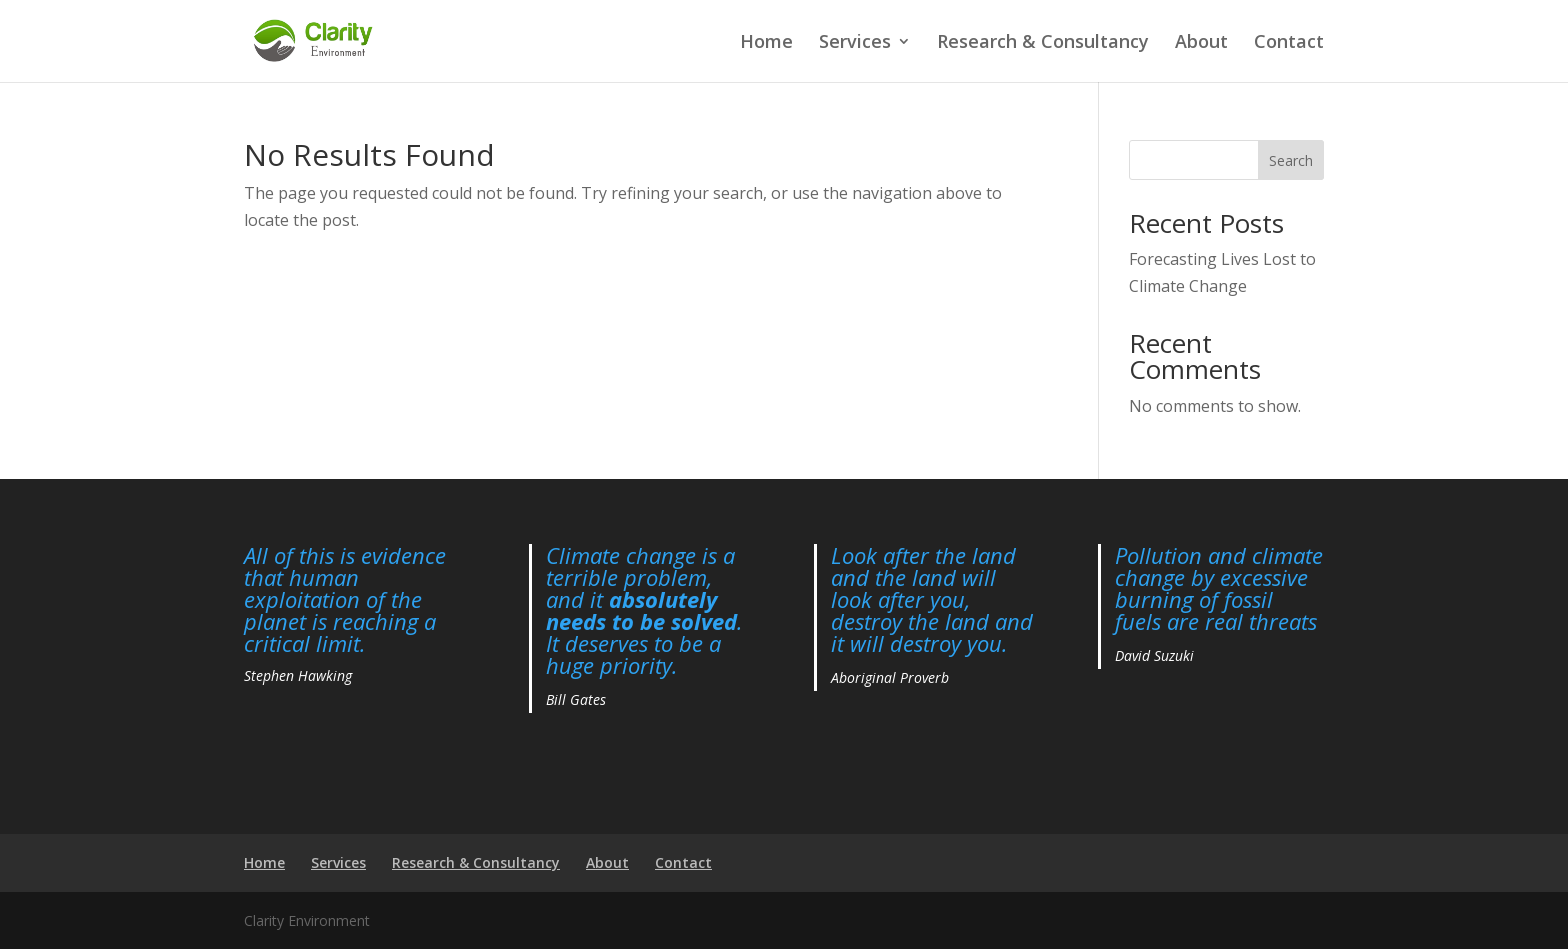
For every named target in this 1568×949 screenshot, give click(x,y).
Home (766, 43)
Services (855, 43)
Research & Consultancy (1043, 43)
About (1201, 43)
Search (1291, 160)
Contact (1289, 43)
